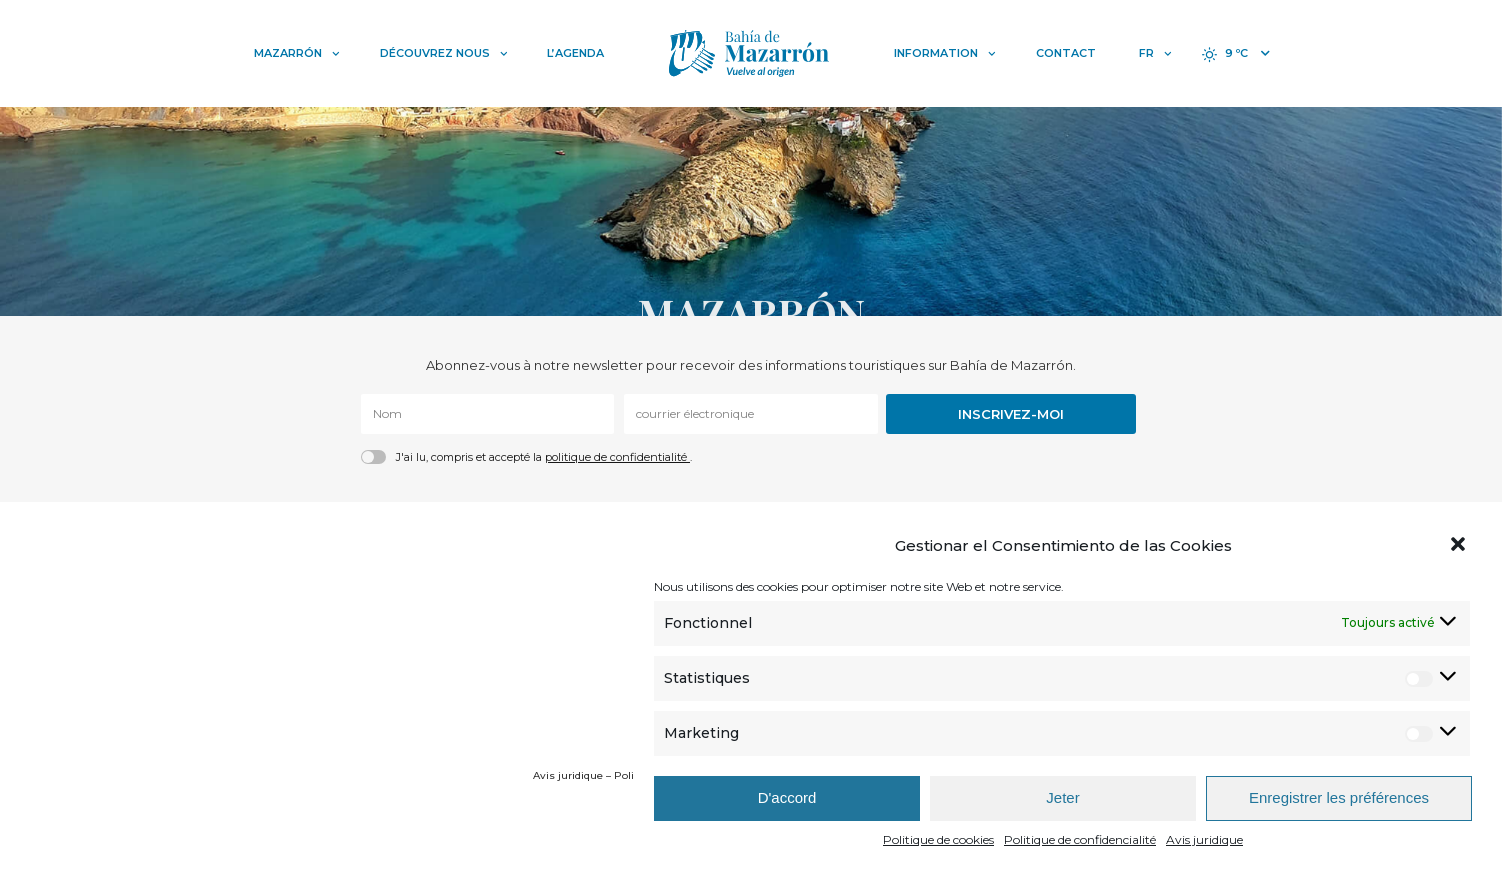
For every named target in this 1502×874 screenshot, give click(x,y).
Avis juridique (1204, 839)
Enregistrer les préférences (1339, 797)
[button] (1460, 546)
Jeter (1062, 797)
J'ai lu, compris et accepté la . (544, 457)
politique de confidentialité (617, 457)
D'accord (787, 797)
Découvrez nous (444, 53)
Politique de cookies (938, 839)
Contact (1066, 53)
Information (945, 53)
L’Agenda (575, 53)
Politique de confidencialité (1080, 839)
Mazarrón (297, 53)
